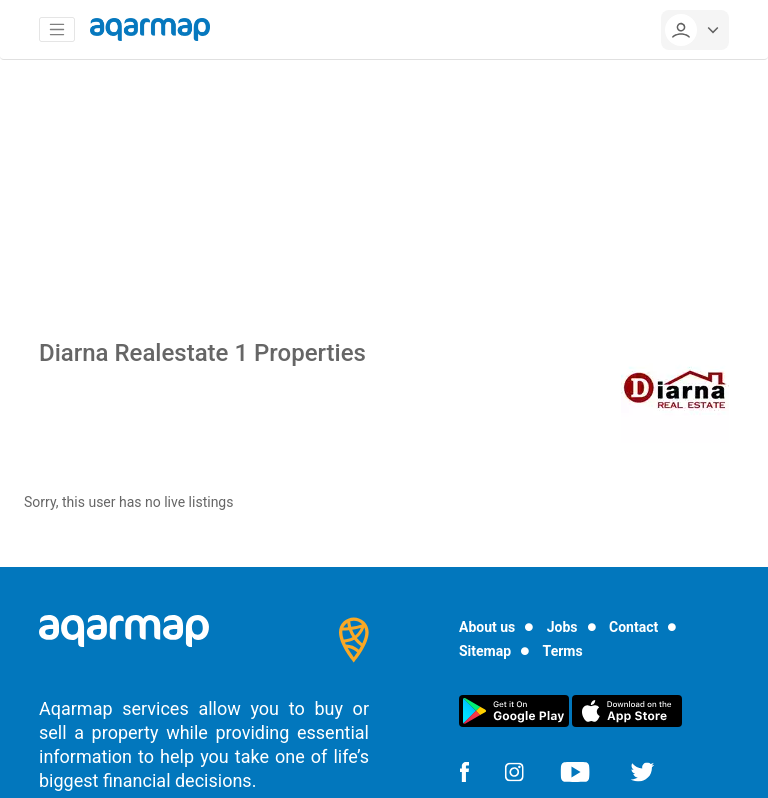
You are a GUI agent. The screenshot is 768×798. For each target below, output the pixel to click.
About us (487, 627)
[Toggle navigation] (57, 30)
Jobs (562, 627)
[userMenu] (695, 30)
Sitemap (485, 651)
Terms (563, 651)
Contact (633, 627)
